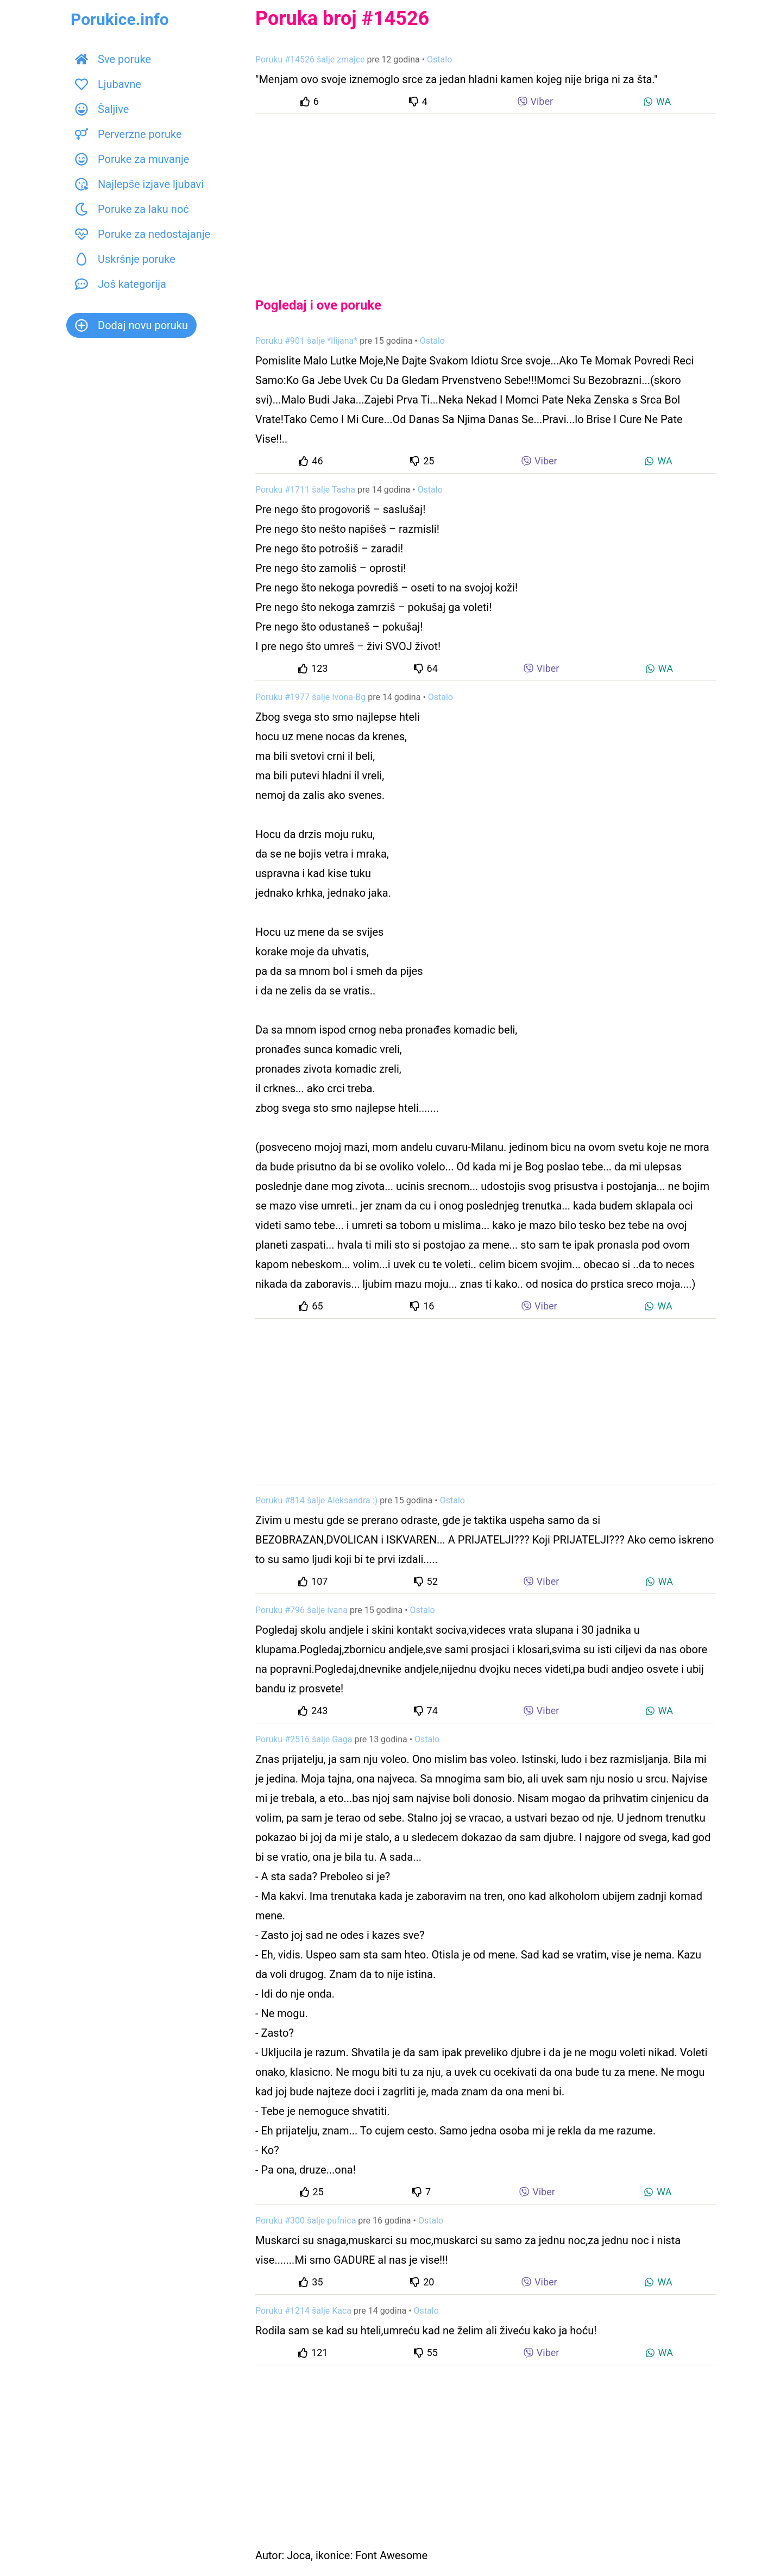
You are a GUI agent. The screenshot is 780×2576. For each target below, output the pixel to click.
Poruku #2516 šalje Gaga (303, 1739)
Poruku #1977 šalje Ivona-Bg (310, 697)
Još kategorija (120, 284)
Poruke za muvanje (132, 159)
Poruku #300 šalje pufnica (305, 2220)
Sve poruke (113, 59)
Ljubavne (108, 84)
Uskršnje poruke (125, 259)
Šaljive (102, 109)
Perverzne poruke (128, 134)
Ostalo (439, 59)
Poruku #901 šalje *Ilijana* (306, 341)
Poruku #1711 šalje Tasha (305, 489)
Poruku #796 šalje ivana (301, 1610)
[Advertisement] (485, 197)
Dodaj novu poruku (131, 325)
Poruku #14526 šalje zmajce (310, 59)
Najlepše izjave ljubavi (139, 184)
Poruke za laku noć (132, 209)
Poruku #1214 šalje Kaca (303, 2311)
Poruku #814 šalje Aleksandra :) (316, 1500)
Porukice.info (120, 19)
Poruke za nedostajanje (142, 234)
